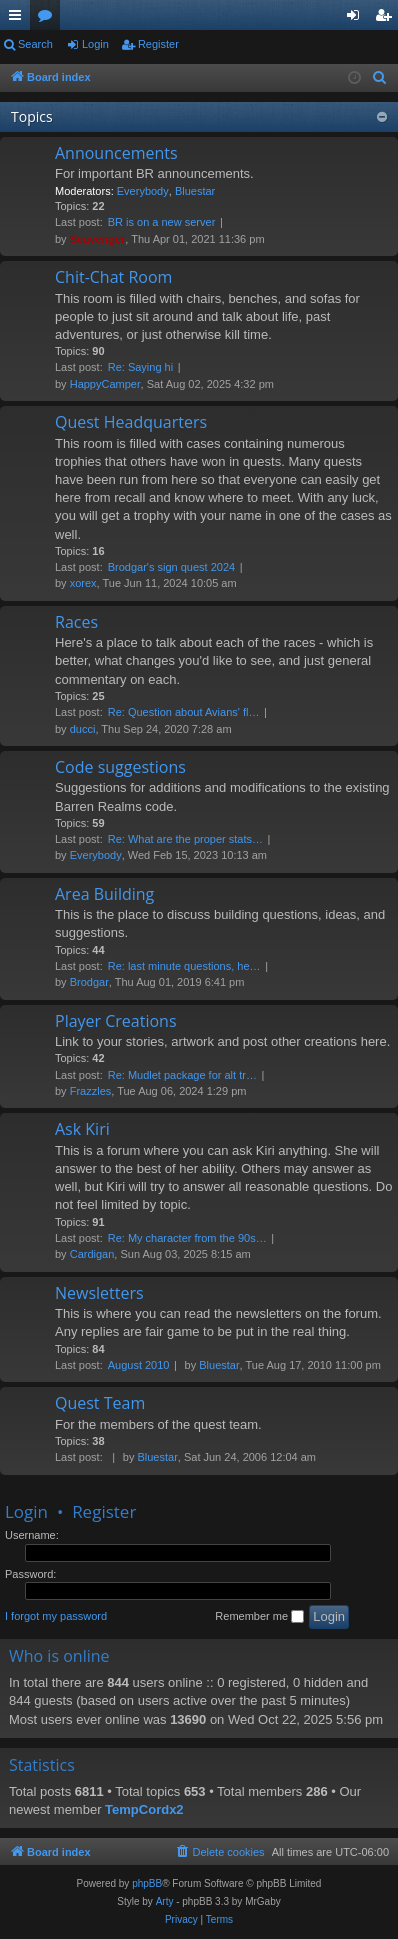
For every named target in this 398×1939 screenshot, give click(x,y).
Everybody (143, 191)
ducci (83, 729)
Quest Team (100, 1403)
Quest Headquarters (131, 422)
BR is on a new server (162, 222)
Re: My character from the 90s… (187, 1238)
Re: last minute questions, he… (184, 966)
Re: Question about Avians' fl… (184, 712)
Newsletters (99, 1293)
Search (35, 44)
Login (95, 44)
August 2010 (139, 1365)
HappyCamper (105, 384)
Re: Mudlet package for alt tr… (182, 1075)
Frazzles (91, 1091)
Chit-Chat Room (113, 277)
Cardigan (92, 1254)
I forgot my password (56, 1616)
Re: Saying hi (140, 367)
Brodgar (89, 982)
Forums (49, 19)
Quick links (19, 19)
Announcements (116, 153)
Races (76, 622)
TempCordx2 (144, 1809)
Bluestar (195, 191)
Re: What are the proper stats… (185, 839)
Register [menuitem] (387, 19)
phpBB (147, 1883)
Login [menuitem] (357, 19)
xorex (83, 583)
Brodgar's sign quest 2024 (171, 567)
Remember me (259, 1617)
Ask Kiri (82, 1129)
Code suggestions (120, 767)
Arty (165, 1901)
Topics (32, 116)
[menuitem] (380, 78)
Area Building (104, 894)
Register (158, 44)
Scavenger (98, 239)
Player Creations (116, 1021)
